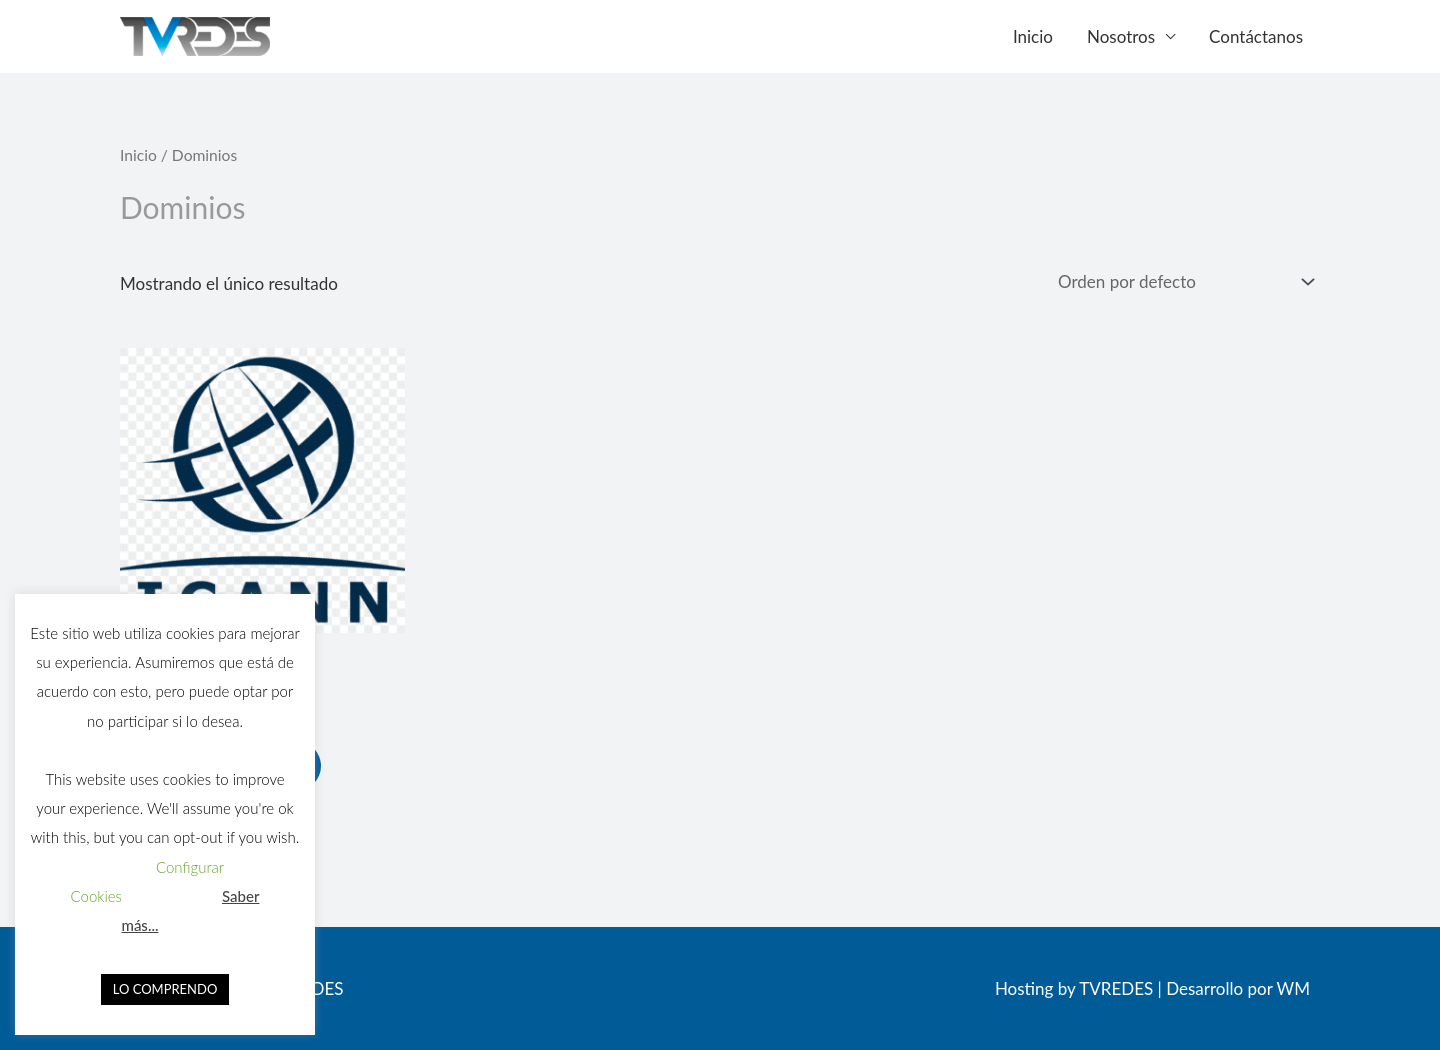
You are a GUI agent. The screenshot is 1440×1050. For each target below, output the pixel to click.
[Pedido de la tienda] (1182, 282)
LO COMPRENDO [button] (165, 989)
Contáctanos (1256, 36)
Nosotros (1121, 36)
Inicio (1033, 36)
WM (1293, 988)
